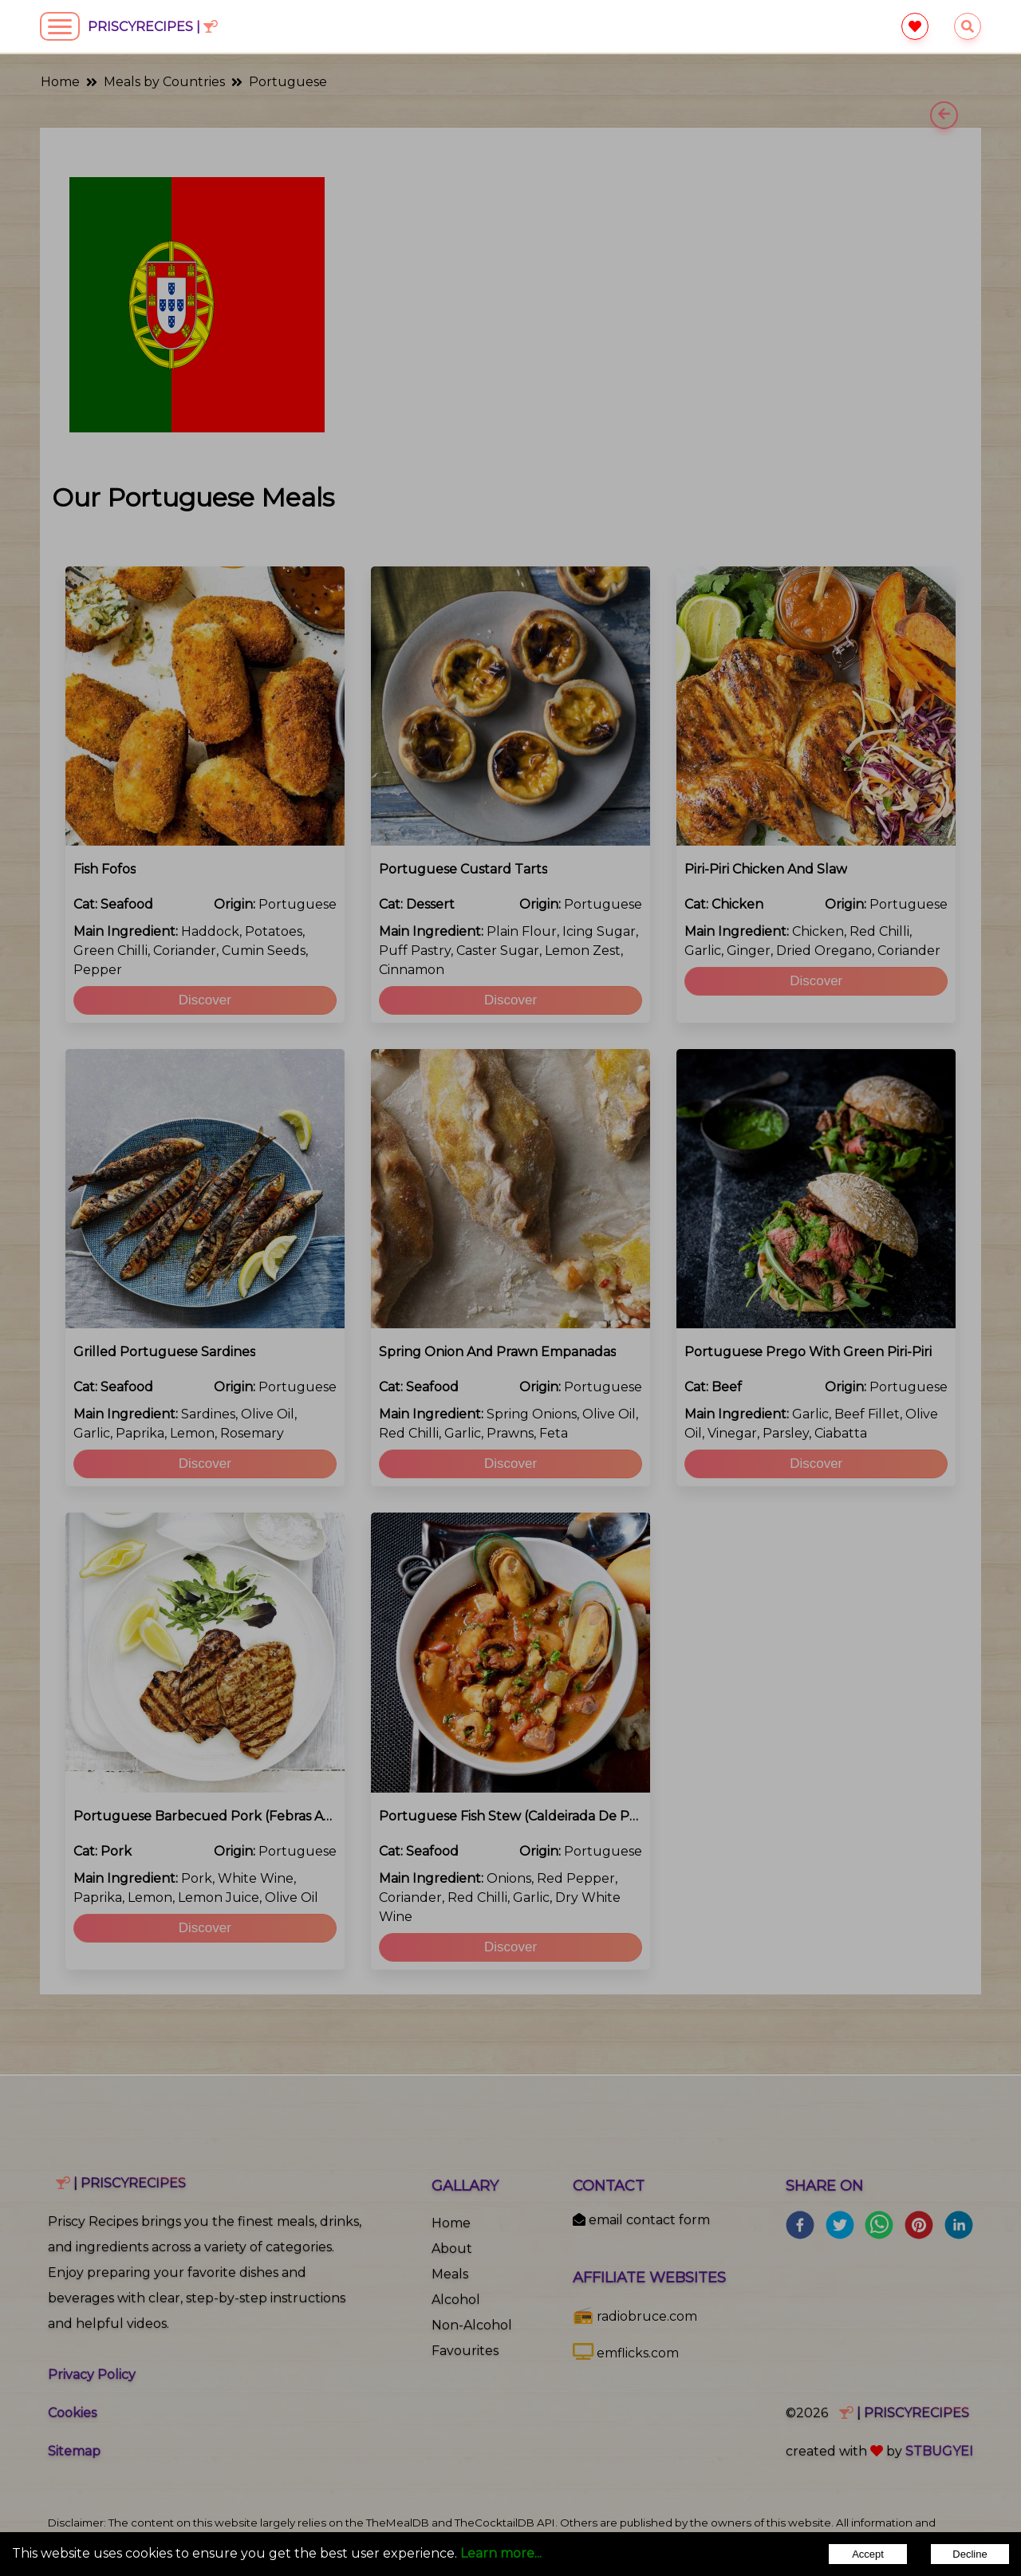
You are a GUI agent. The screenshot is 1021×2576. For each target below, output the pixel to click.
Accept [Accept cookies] (868, 2554)
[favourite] (914, 27)
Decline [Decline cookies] (969, 2554)
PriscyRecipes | (153, 27)
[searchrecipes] (967, 27)
